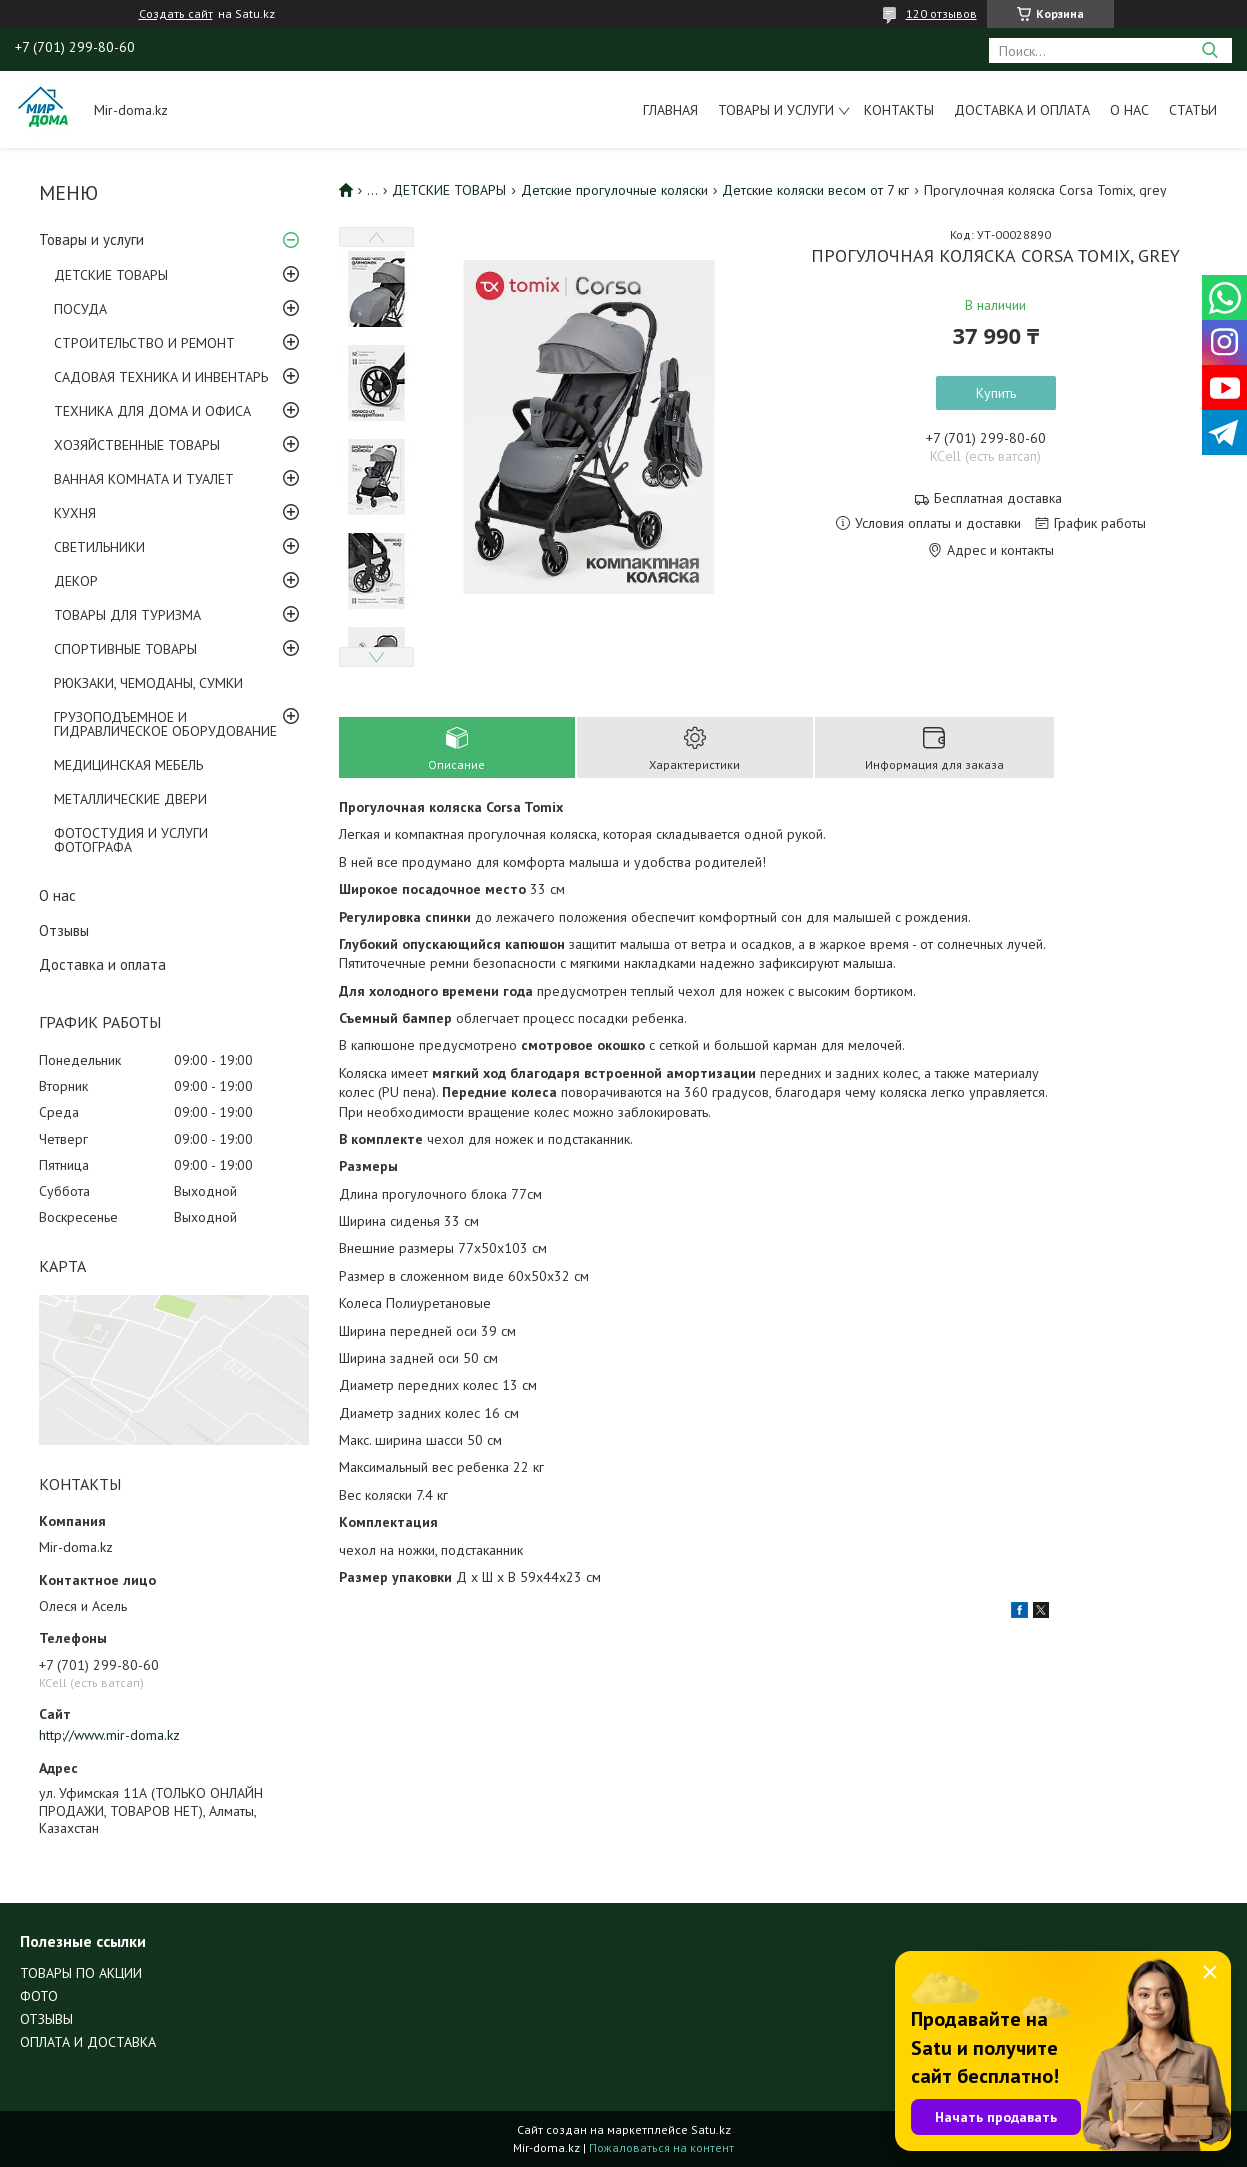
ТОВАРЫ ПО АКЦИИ (81, 1973)
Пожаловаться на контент (661, 2147)
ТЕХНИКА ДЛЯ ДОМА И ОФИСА (152, 411)
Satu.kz (711, 2129)
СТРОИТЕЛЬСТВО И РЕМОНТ (144, 343)
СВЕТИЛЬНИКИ (99, 547)
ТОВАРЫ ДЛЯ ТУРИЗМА (127, 615)
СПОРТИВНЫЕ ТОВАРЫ (125, 649)
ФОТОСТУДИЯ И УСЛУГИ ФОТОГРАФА (131, 840)
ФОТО (39, 1996)
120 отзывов (941, 13)
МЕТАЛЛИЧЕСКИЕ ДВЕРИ (130, 799)
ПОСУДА (80, 309)
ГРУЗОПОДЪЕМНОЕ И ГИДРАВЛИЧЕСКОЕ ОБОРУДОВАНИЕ (165, 724)
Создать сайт (176, 14)
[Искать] (1209, 50)
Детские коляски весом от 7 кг (815, 190)
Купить (996, 393)
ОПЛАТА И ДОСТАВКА (88, 2042)
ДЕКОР (76, 581)
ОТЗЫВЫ (46, 2019)
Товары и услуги (776, 110)
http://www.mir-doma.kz (109, 1735)
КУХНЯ (75, 513)
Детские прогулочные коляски (614, 190)
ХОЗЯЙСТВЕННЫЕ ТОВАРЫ (137, 445)
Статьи (1193, 110)
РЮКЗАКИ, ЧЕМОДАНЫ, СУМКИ (148, 683)
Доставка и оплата (1022, 110)
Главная (670, 110)
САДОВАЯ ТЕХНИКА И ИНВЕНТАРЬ (161, 377)
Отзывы (64, 930)
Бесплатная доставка (998, 498)
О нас (1129, 110)
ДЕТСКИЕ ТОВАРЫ (111, 275)
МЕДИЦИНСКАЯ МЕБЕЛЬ (128, 765)
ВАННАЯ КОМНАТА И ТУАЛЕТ (144, 479)
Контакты (899, 110)
